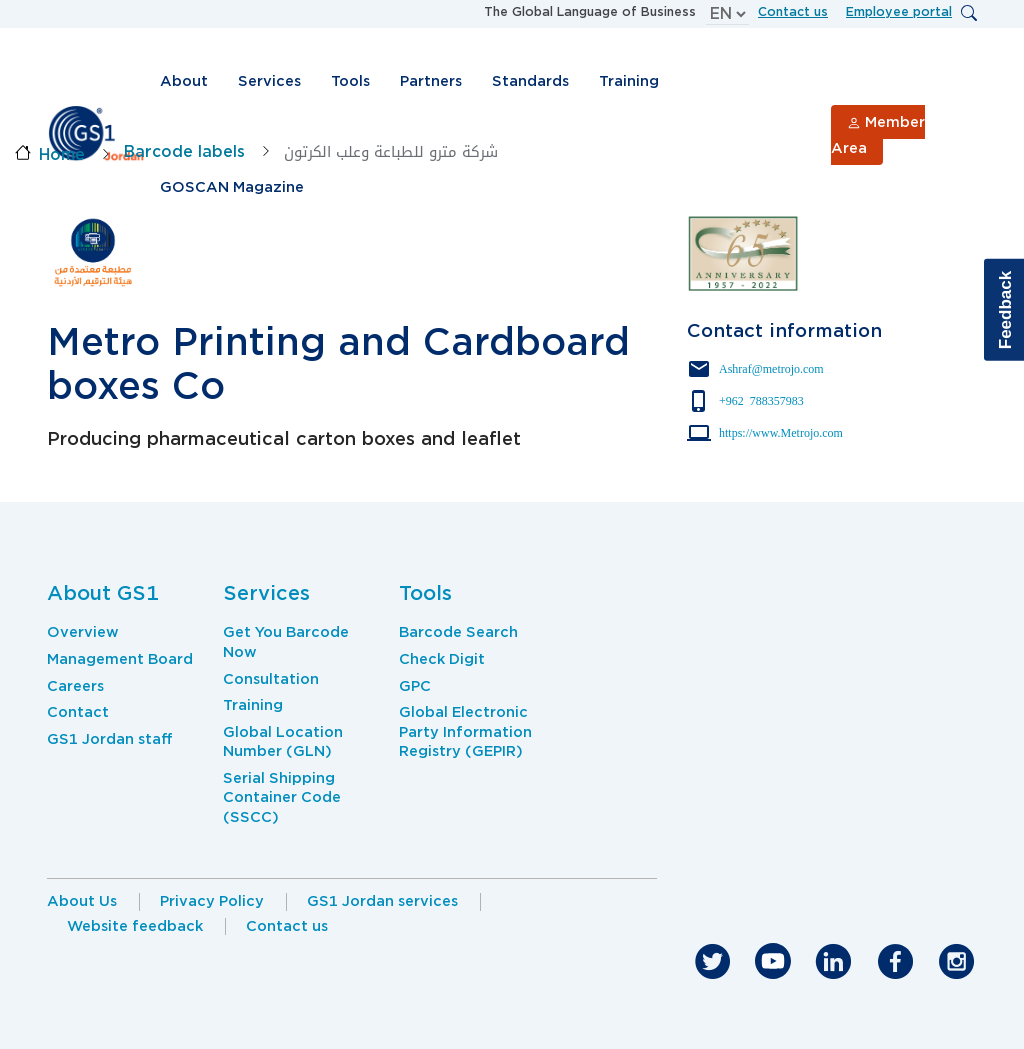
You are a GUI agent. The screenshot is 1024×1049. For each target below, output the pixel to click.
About (184, 81)
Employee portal (899, 11)
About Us (82, 901)
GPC (415, 686)
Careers (75, 686)
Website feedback (135, 926)
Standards (530, 81)
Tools (350, 81)
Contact (78, 712)
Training (629, 81)
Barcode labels (184, 152)
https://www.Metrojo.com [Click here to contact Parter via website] (781, 432)
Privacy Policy (212, 901)
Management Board (120, 659)
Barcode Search (458, 632)
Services (269, 81)
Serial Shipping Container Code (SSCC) (282, 797)
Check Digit (442, 659)
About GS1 (103, 593)
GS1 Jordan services (382, 901)
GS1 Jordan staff (110, 739)
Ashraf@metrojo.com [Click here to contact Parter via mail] (771, 368)
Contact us (793, 11)
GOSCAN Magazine (232, 187)
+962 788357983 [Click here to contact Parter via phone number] (761, 400)
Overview (83, 632)
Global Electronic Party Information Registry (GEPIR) (465, 731)
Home (62, 155)
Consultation (271, 679)
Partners (431, 81)
